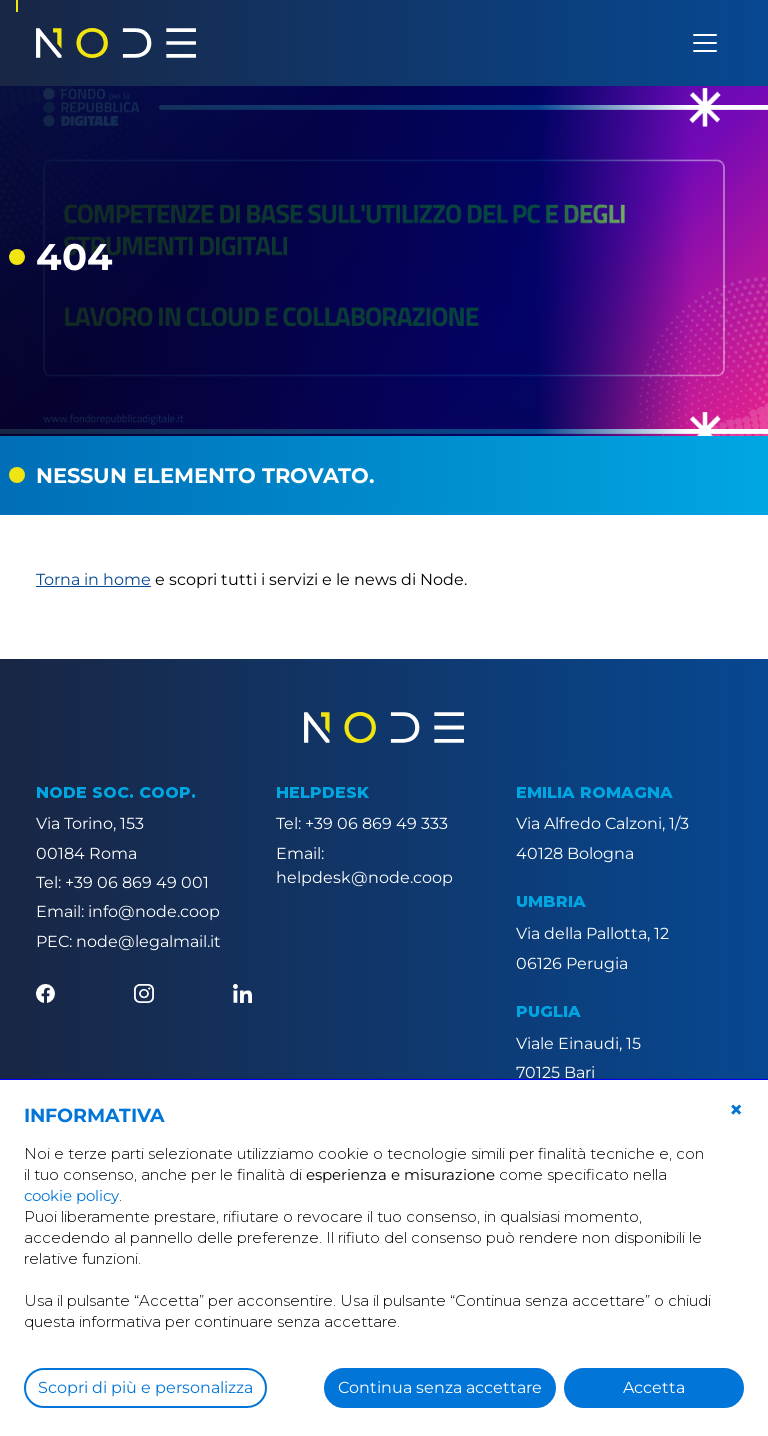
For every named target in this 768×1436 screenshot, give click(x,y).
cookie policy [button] (71, 1195)
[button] (736, 1110)
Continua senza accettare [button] (440, 1387)
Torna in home (93, 579)
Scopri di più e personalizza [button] (145, 1387)
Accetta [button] (654, 1387)
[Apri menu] (705, 43)
